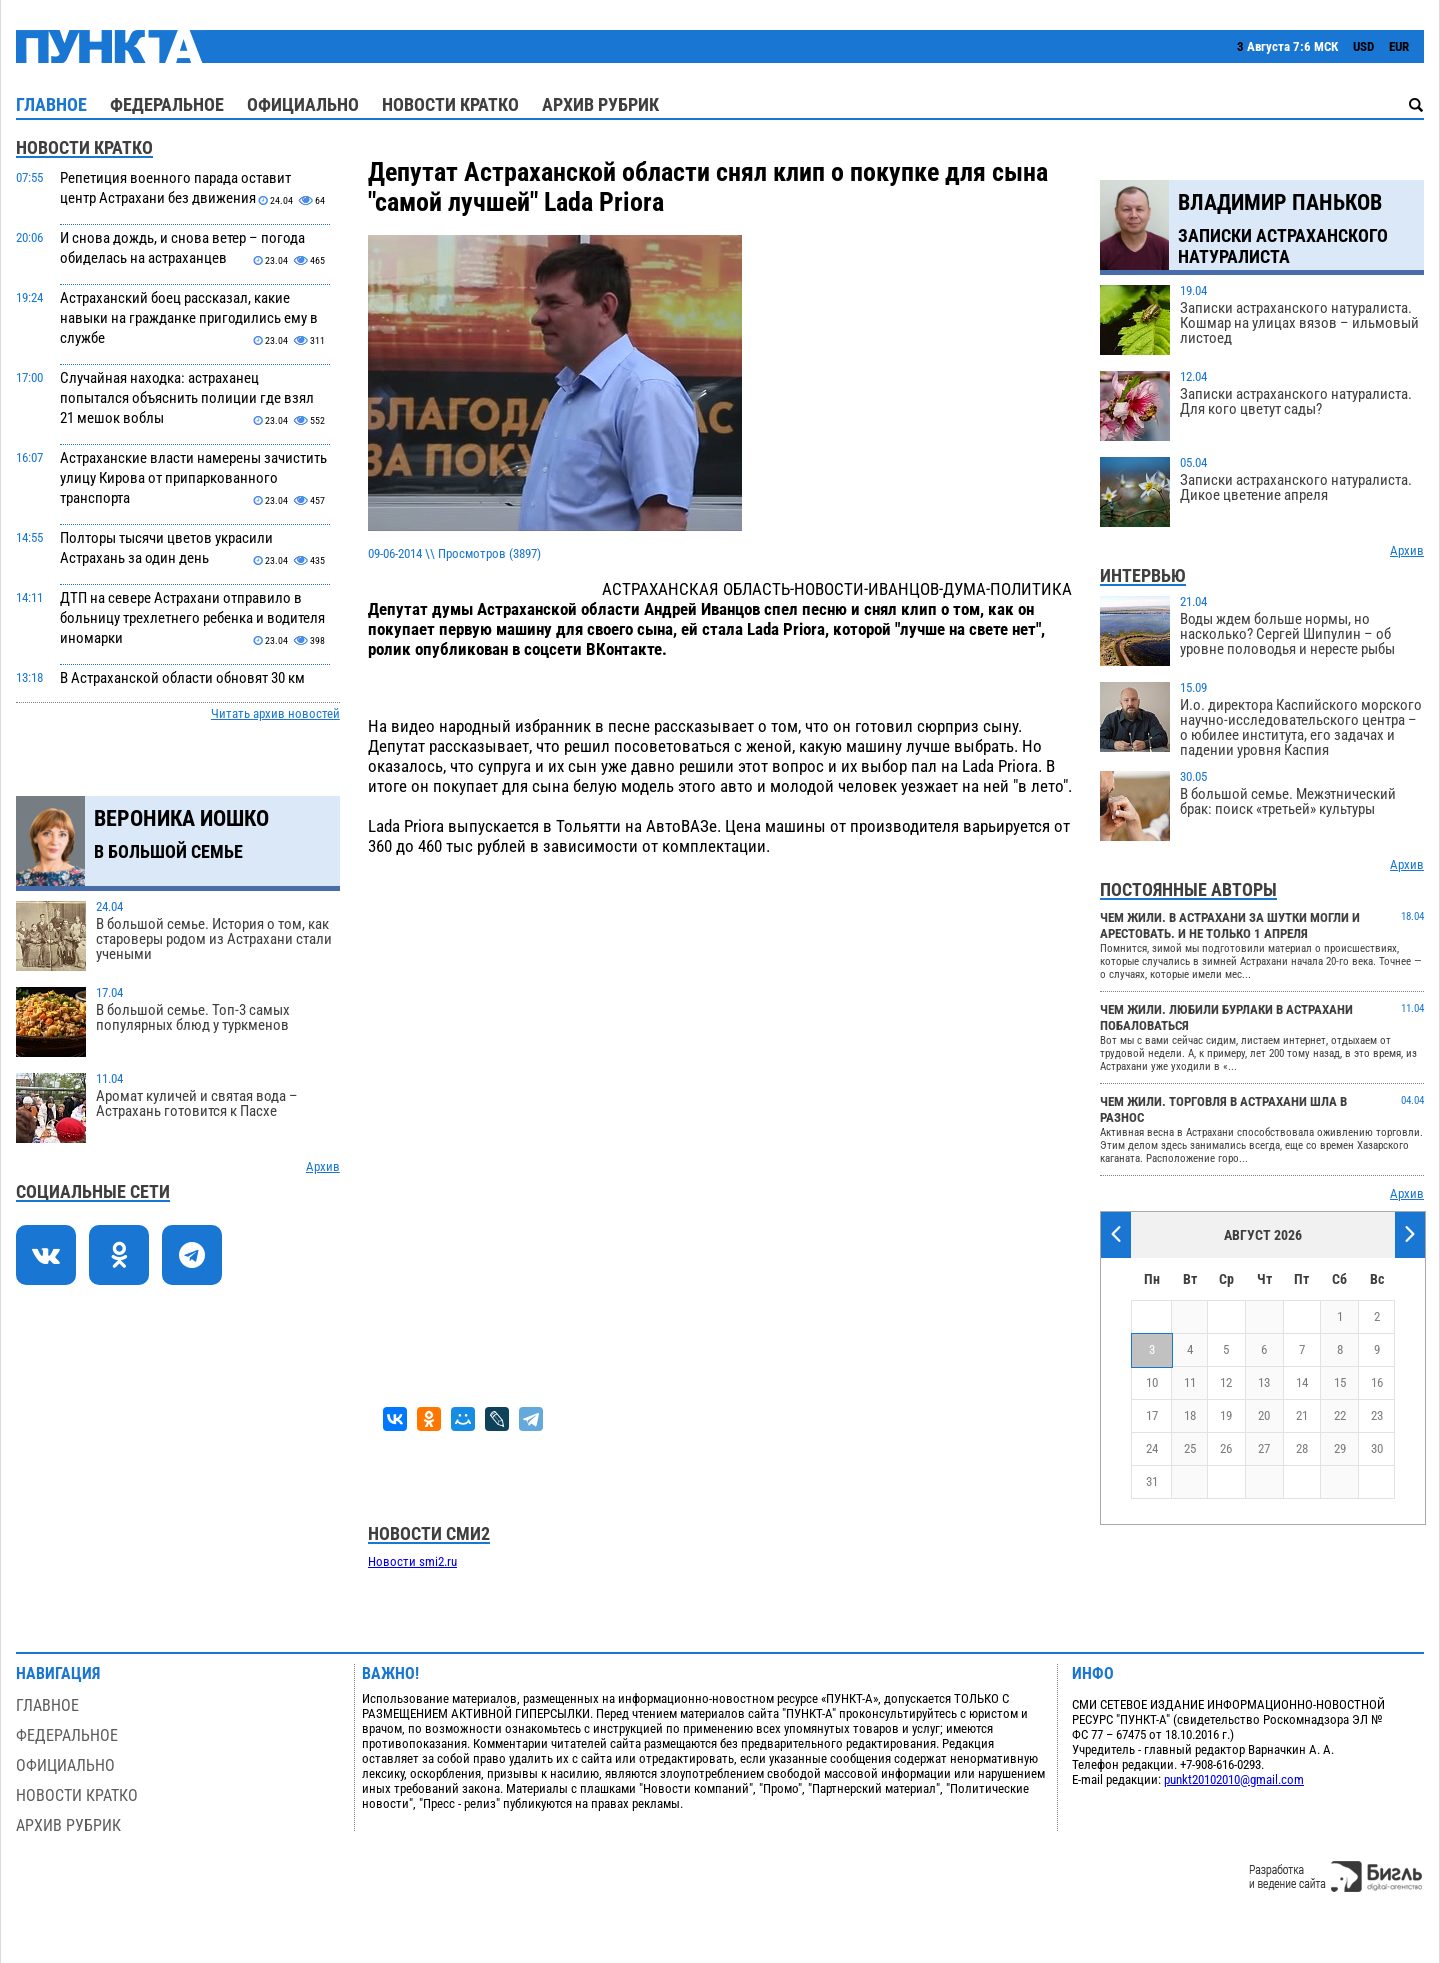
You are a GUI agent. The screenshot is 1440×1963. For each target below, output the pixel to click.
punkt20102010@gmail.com (1234, 1779)
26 (1226, 1448)
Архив (323, 1166)
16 (1377, 1382)
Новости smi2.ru (412, 1561)
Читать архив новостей (275, 713)
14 (1302, 1382)
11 (1190, 1382)
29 (1340, 1448)
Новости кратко (450, 104)
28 (1302, 1448)
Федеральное (167, 104)
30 (1377, 1448)
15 (1340, 1382)
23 (1377, 1415)
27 (1264, 1448)
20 (1264, 1415)
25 (1190, 1448)
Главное (51, 104)
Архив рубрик (600, 104)
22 (1340, 1415)
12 (1226, 1382)
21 (1302, 1415)
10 (1152, 1382)
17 (1152, 1415)
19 (1226, 1415)
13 (1264, 1382)
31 (1152, 1481)
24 (1152, 1448)
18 (1190, 1415)
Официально (303, 104)
